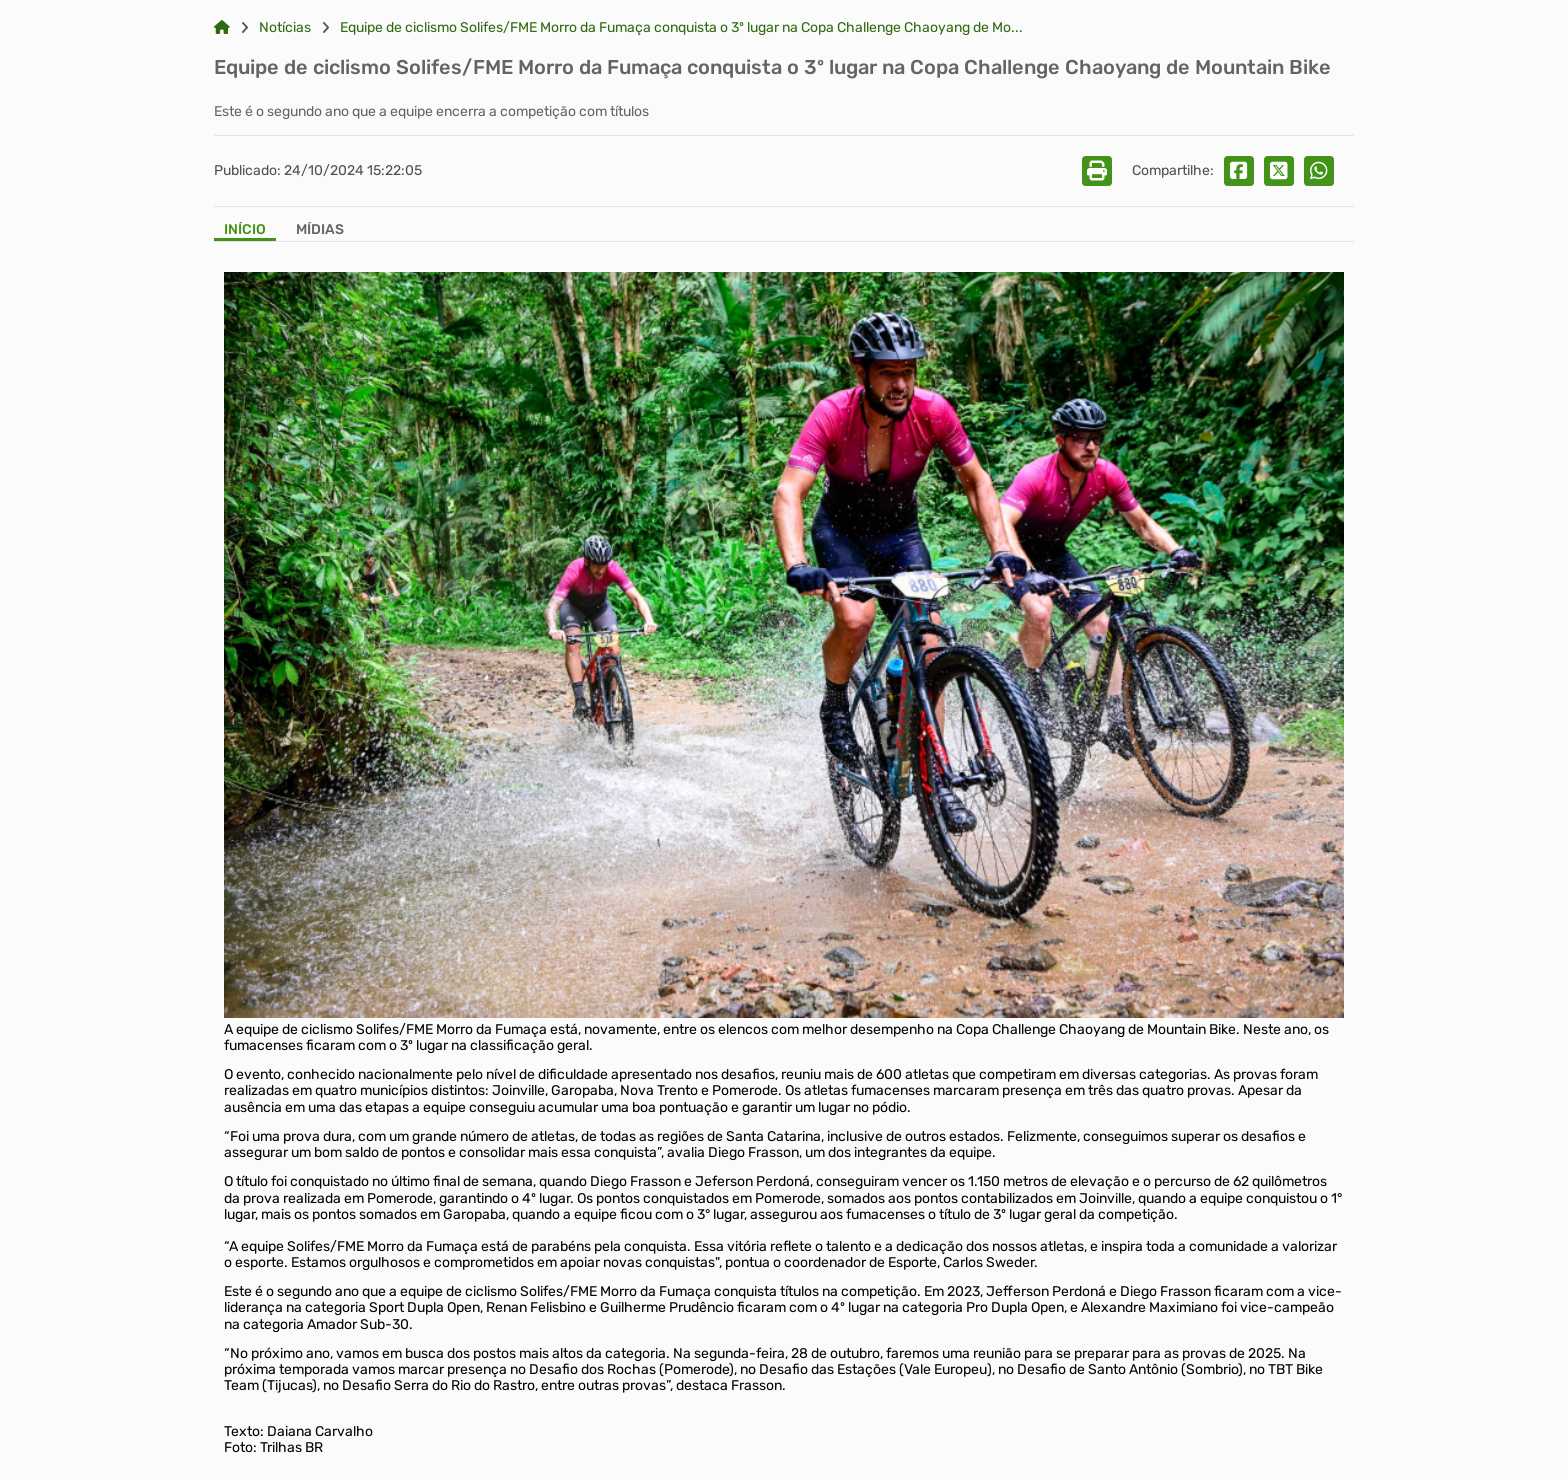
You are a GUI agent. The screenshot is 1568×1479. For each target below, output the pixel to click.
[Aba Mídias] (320, 231)
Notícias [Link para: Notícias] (285, 28)
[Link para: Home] (222, 28)
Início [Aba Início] (245, 230)
